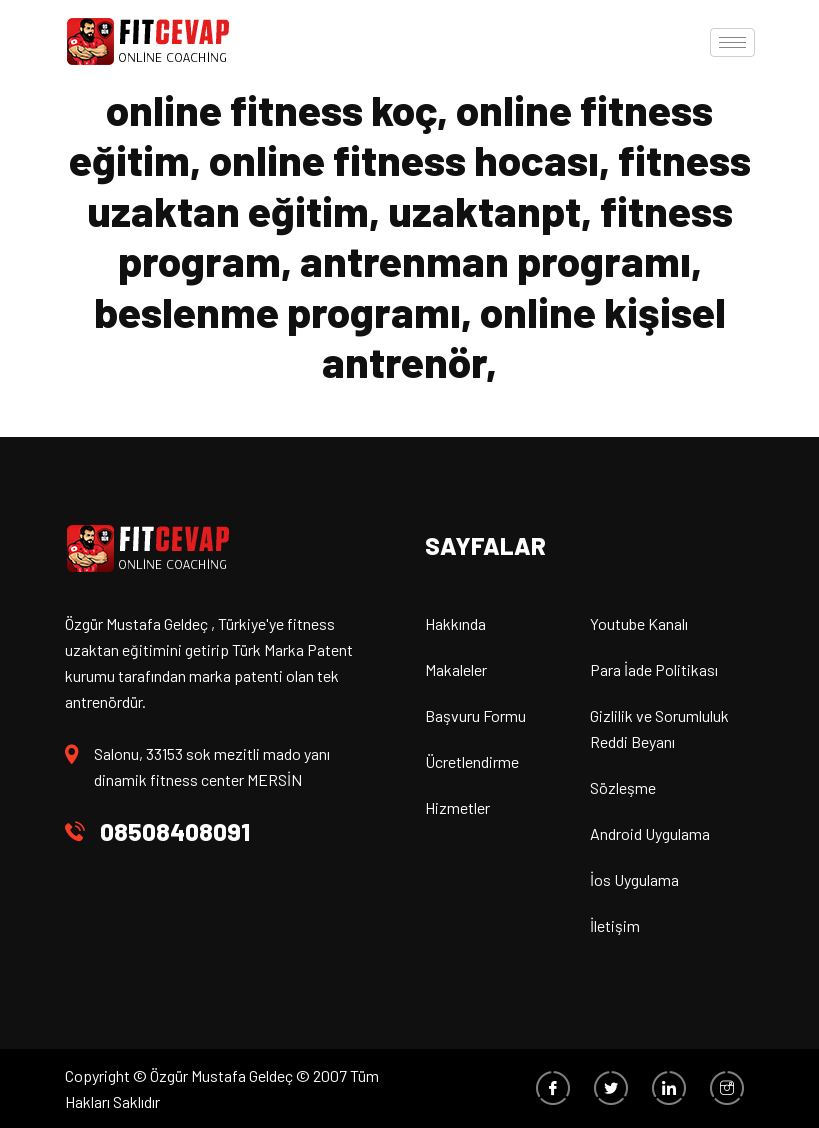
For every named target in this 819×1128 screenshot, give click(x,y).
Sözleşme (623, 787)
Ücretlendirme (472, 761)
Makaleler (456, 669)
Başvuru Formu (475, 715)
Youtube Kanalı (639, 623)
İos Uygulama (634, 879)
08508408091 (175, 831)
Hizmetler (457, 807)
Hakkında (455, 623)
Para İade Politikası (654, 669)
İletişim (615, 925)
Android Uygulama (650, 833)
